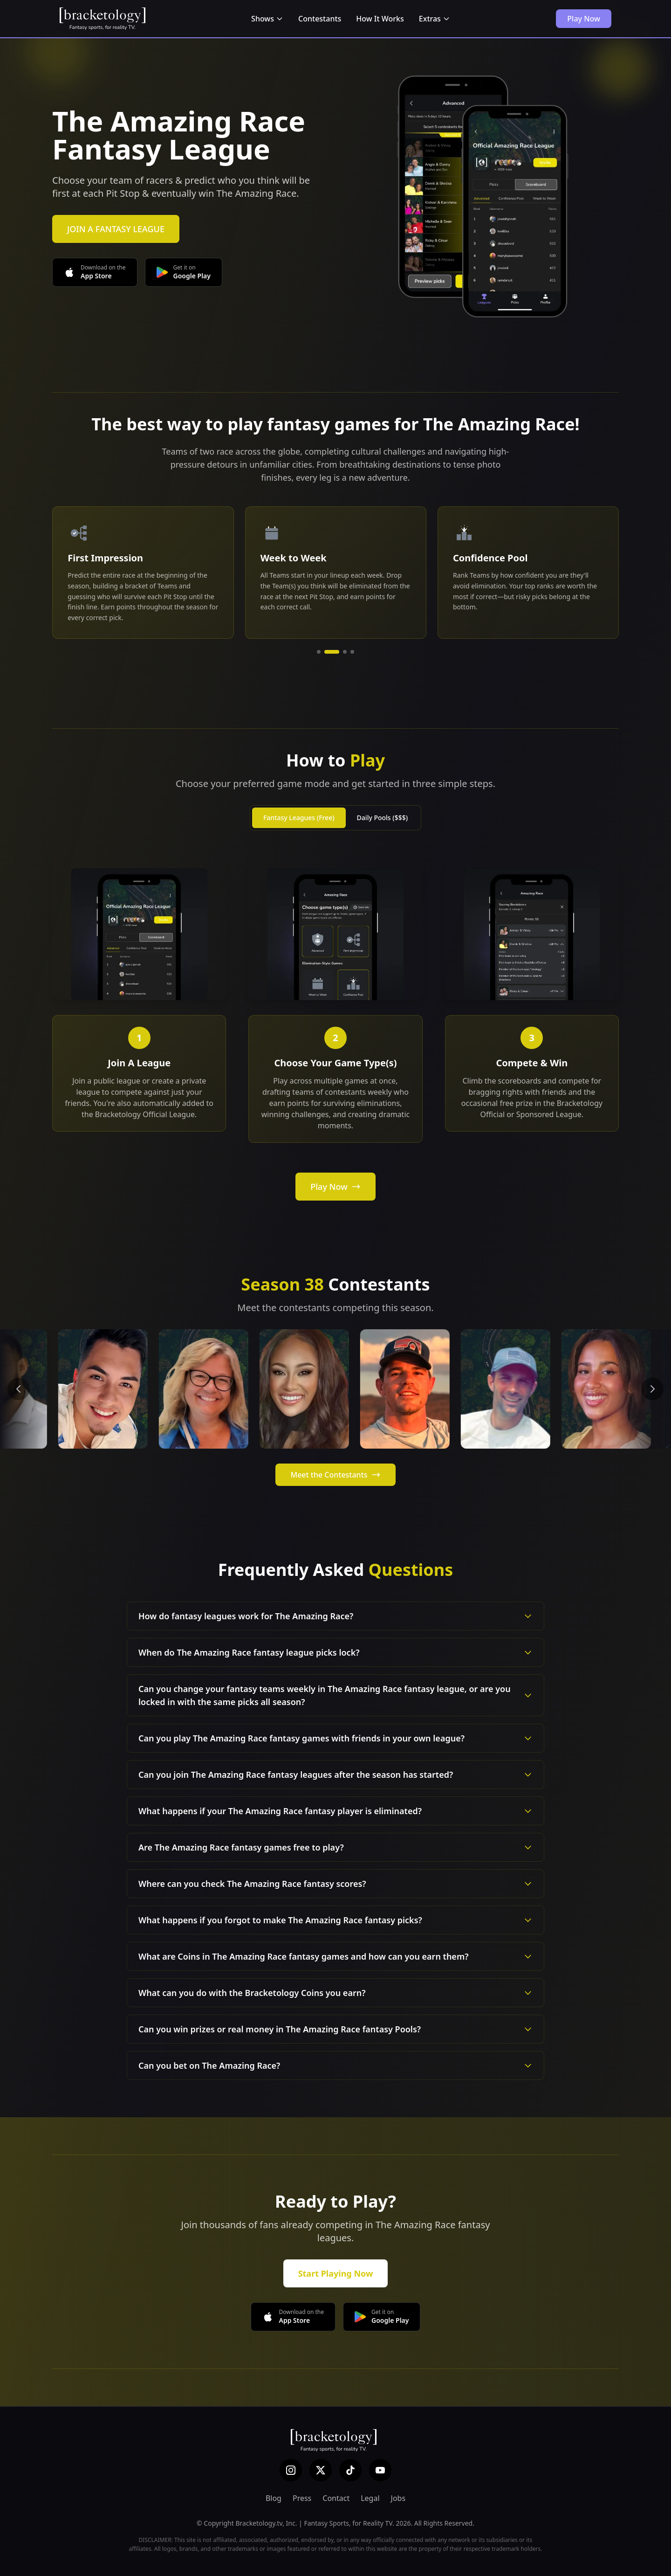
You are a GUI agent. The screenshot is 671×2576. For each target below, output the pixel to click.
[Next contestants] (652, 1389)
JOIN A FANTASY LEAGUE (115, 229)
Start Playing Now (335, 2273)
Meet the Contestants (335, 1475)
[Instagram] (291, 2470)
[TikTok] (350, 2470)
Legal (370, 2498)
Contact (335, 2498)
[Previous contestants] (18, 1389)
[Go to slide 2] (337, 652)
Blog (273, 2498)
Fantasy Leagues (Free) (299, 817)
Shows (267, 19)
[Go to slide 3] (345, 652)
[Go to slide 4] (352, 652)
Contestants (319, 19)
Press (302, 2498)
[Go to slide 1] (324, 652)
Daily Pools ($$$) (382, 817)
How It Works (380, 19)
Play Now (583, 19)
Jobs (398, 2498)
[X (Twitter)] (320, 2470)
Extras (434, 19)
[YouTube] (380, 2470)
